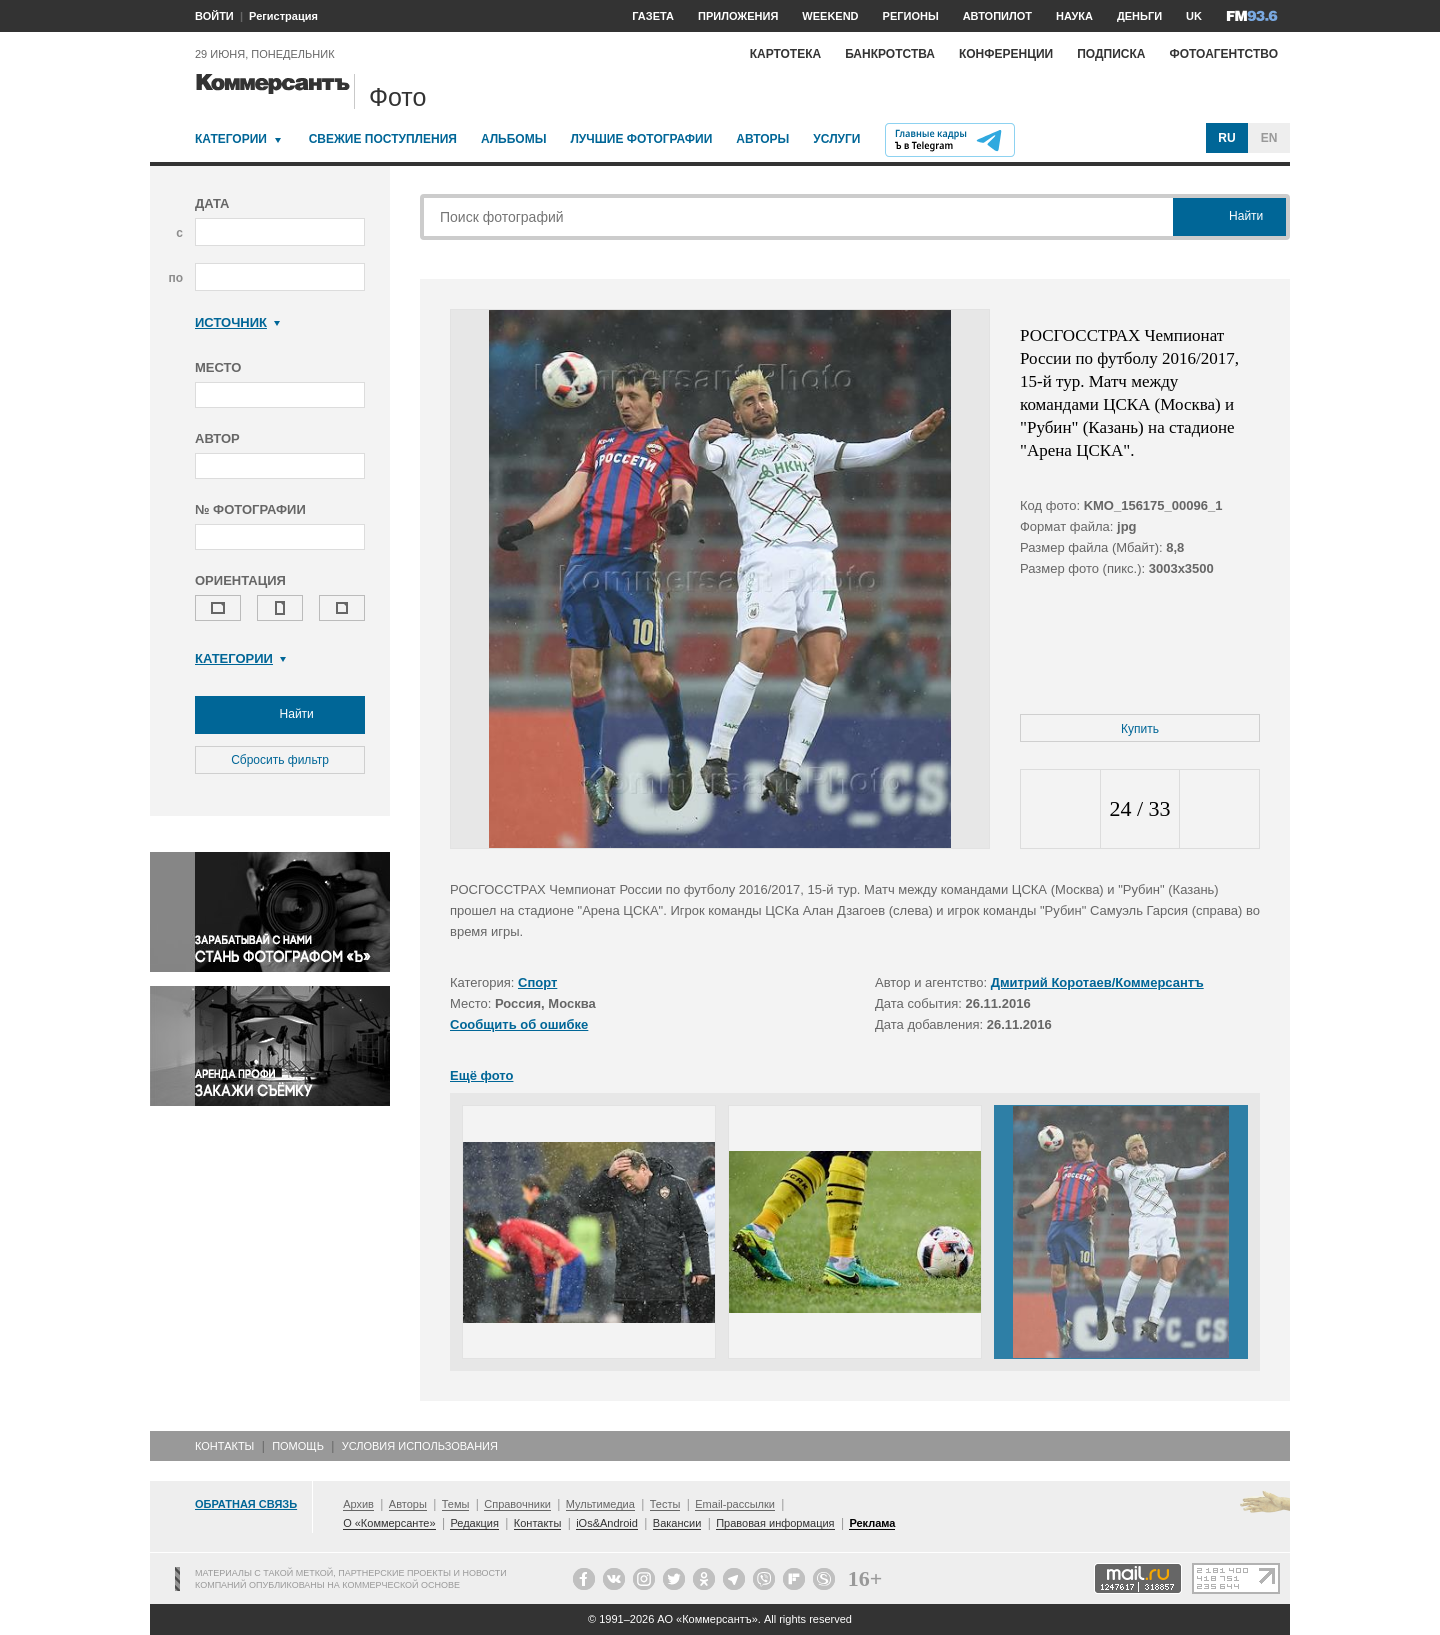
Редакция (474, 1523)
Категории (231, 139)
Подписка (1111, 54)
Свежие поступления (383, 139)
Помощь (298, 1446)
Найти (280, 715)
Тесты (665, 1504)
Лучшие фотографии (641, 139)
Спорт (537, 982)
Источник (237, 322)
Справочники (517, 1504)
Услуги (836, 139)
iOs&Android (607, 1523)
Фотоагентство (1223, 54)
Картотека (786, 54)
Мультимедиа (600, 1504)
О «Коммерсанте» (389, 1523)
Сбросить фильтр (280, 760)
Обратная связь (246, 1504)
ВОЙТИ (214, 16)
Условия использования (420, 1446)
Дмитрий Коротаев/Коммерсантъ (1097, 982)
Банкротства (890, 54)
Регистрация (283, 16)
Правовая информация (775, 1523)
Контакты (224, 1446)
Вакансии (677, 1523)
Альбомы (514, 139)
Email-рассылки (735, 1504)
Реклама (872, 1523)
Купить (1140, 729)
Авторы (762, 139)
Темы (456, 1504)
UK (1194, 16)
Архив (358, 1504)
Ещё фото (481, 1075)
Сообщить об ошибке (519, 1024)
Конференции (1006, 54)
